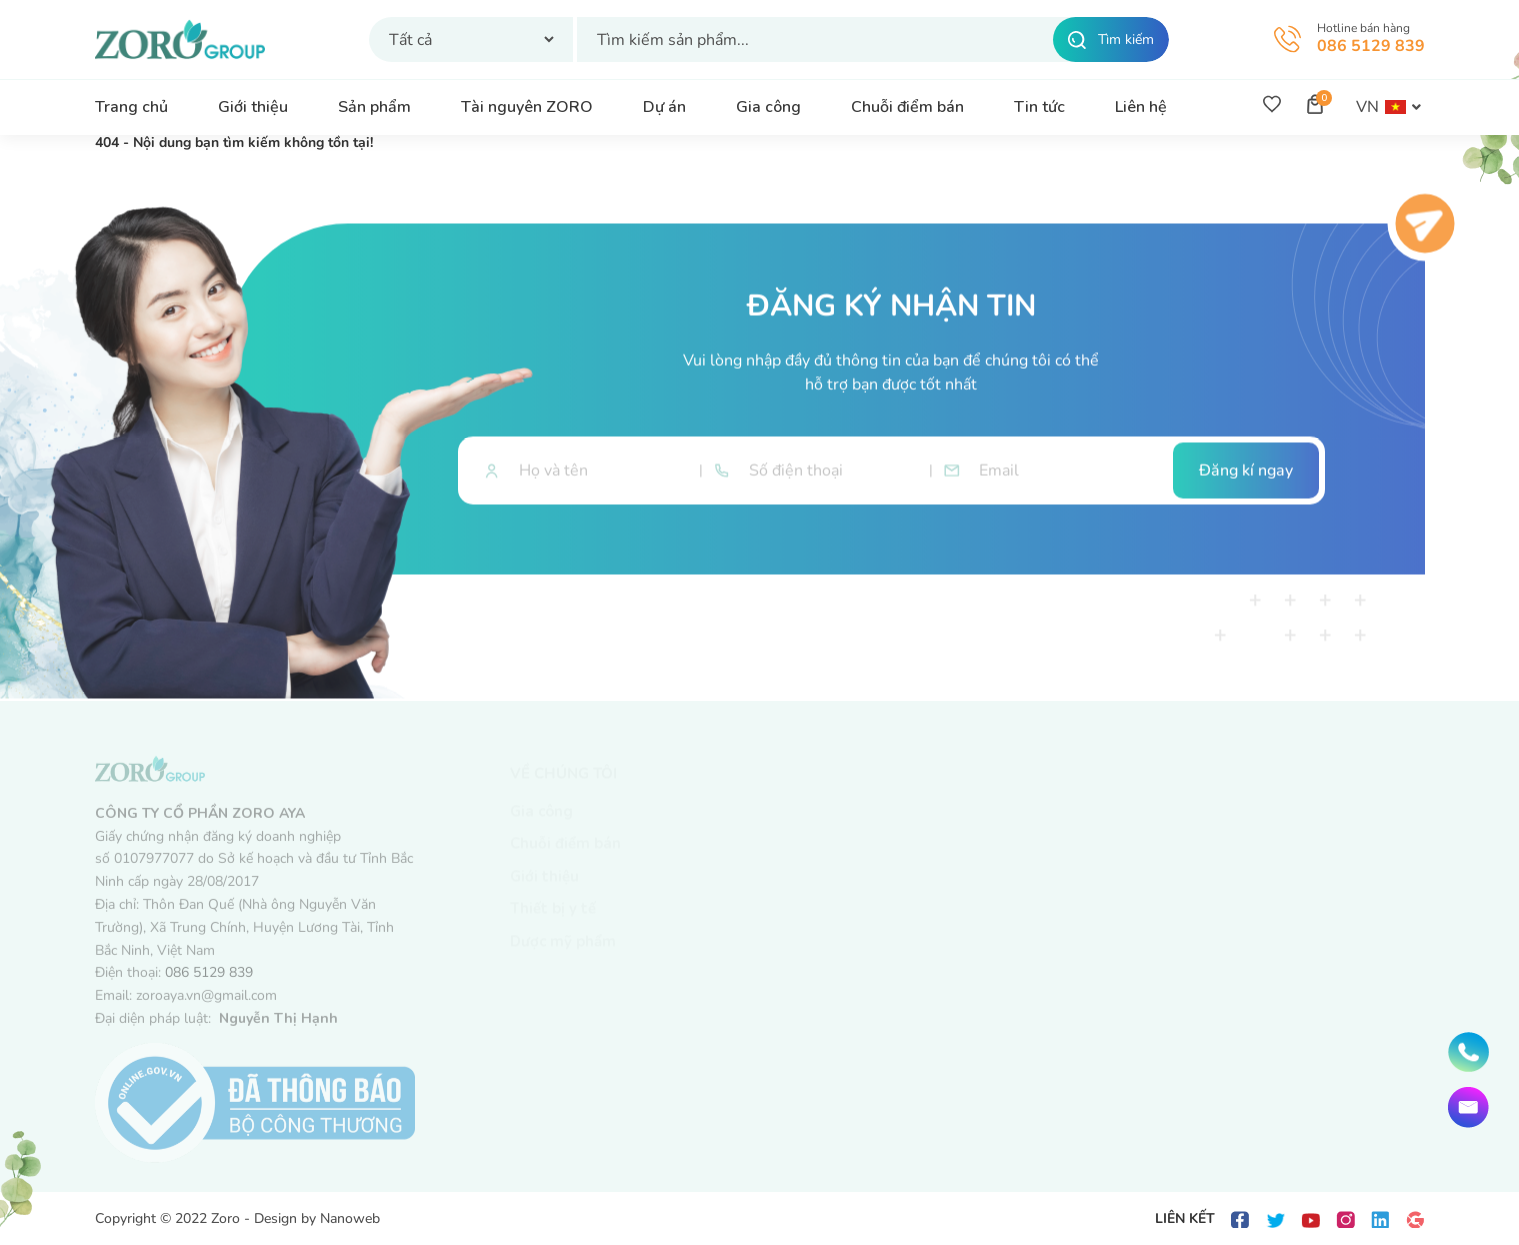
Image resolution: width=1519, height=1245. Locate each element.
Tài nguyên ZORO (527, 107)
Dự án (664, 107)
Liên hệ (1141, 107)
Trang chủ (131, 107)
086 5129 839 (1371, 46)
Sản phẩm (374, 107)
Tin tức (1039, 107)
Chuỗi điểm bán (907, 107)
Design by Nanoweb (317, 1218)
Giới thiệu (253, 107)
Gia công (768, 107)
